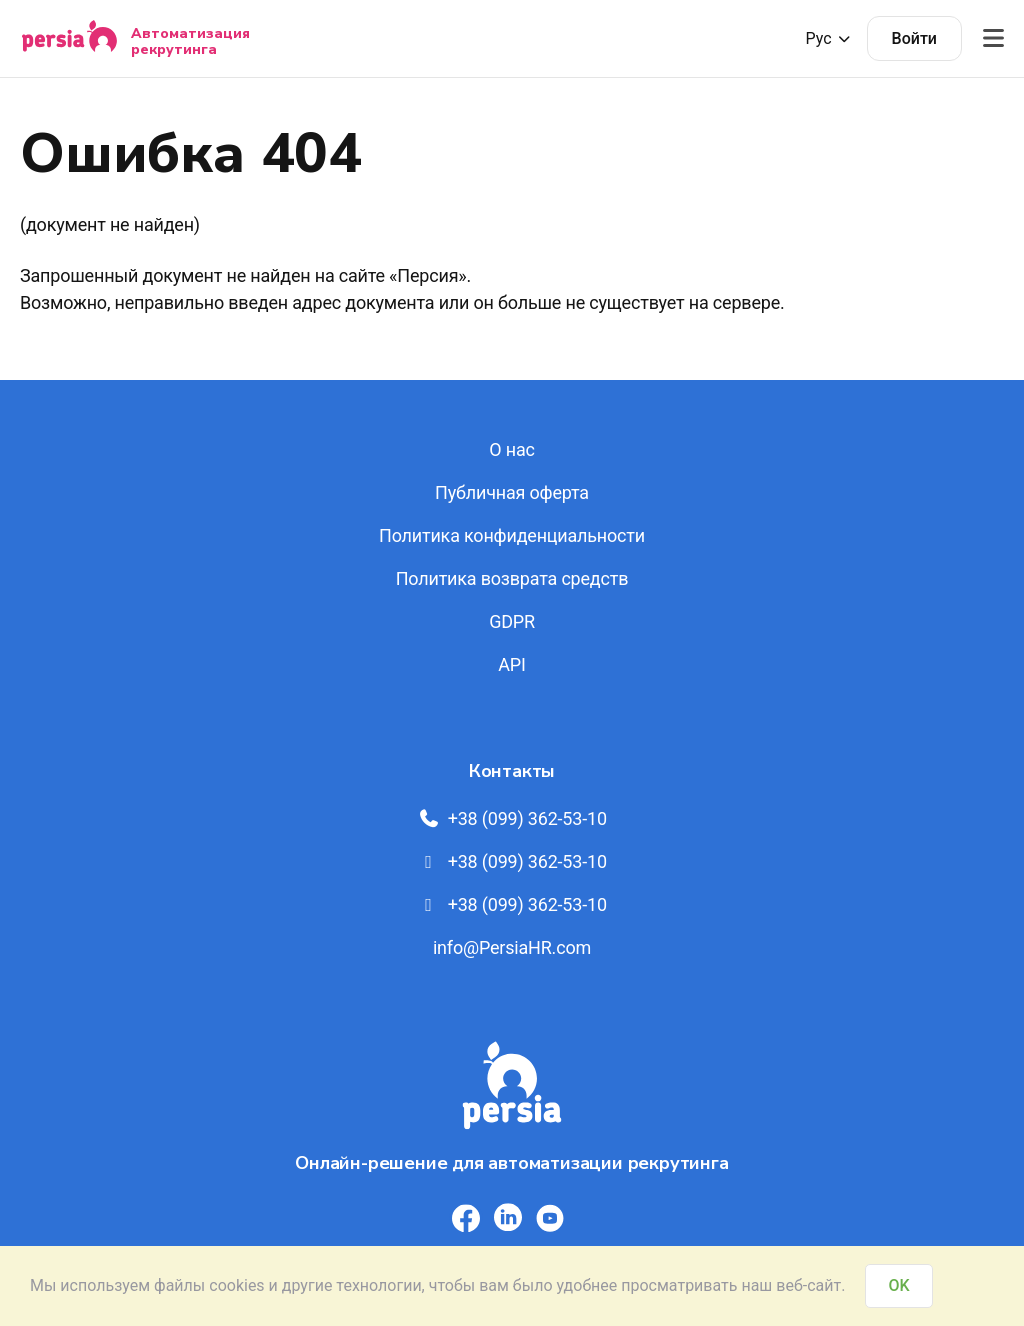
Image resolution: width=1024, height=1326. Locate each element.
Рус (829, 38)
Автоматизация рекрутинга (190, 41)
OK (898, 1285)
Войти (914, 38)
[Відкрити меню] (993, 38)
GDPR (512, 621)
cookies (236, 1285)
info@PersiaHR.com (512, 947)
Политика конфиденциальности (512, 535)
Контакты (512, 771)
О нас (511, 449)
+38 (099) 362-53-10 (512, 818)
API (511, 664)
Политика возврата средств (512, 578)
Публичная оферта (512, 492)
